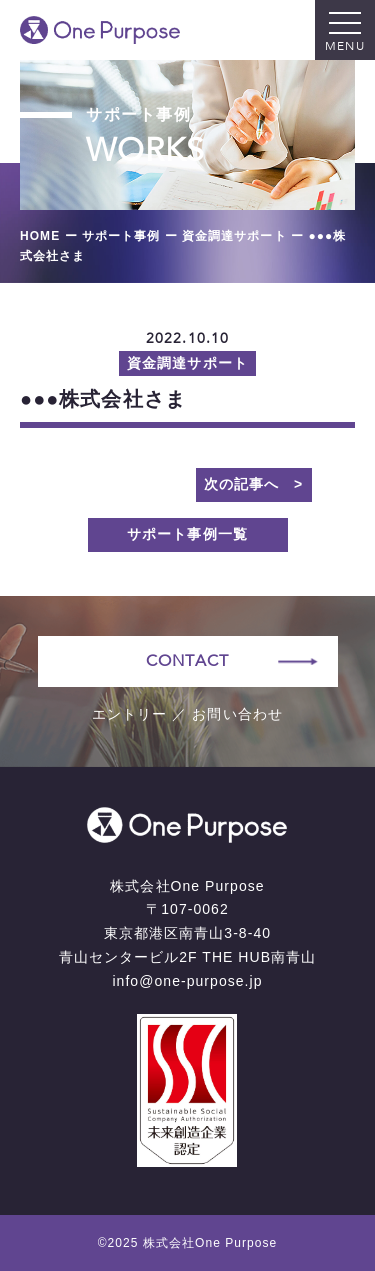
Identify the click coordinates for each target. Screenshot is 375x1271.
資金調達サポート (187, 363)
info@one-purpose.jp (187, 981)
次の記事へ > (254, 484)
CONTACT (187, 661)
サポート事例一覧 (187, 534)
